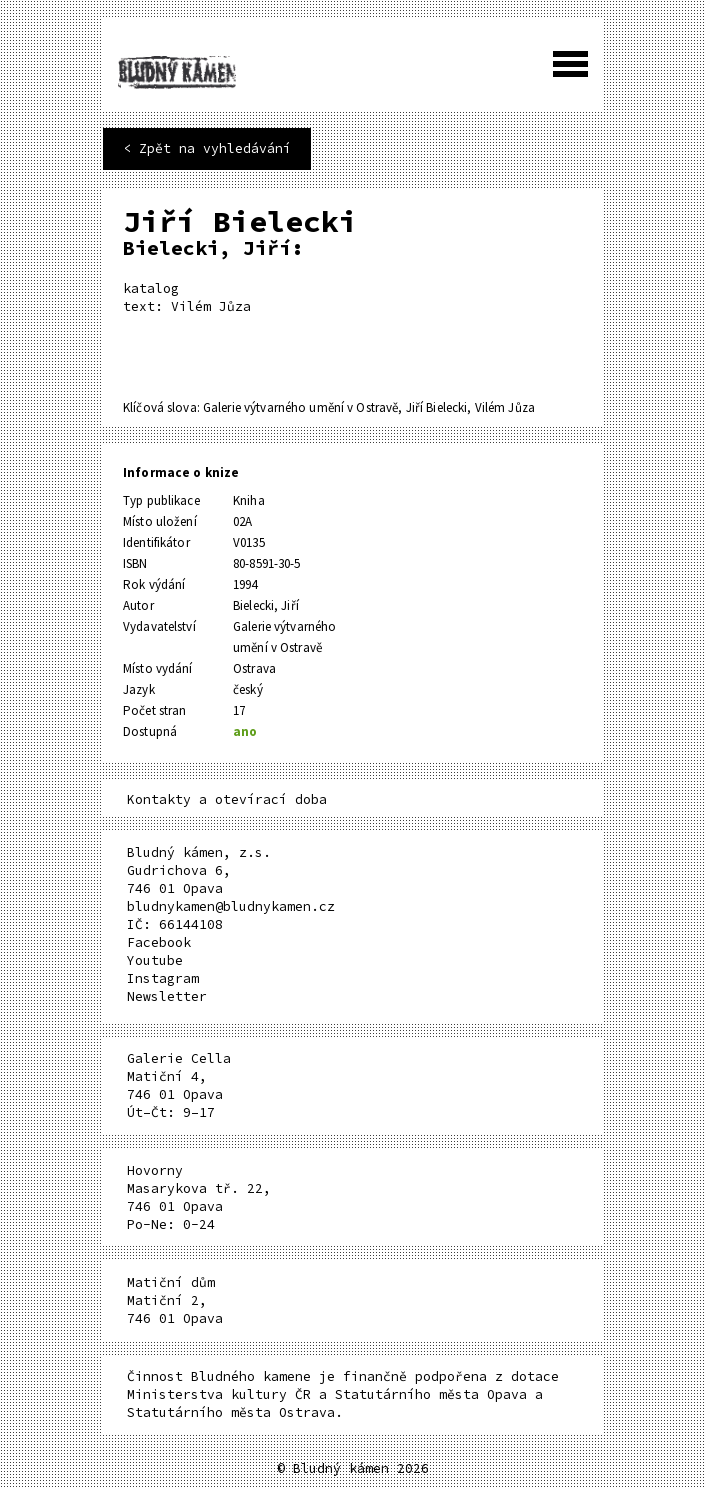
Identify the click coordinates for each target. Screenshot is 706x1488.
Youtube (155, 960)
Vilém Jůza (505, 407)
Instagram (163, 978)
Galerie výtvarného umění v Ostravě (300, 407)
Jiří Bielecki (437, 407)
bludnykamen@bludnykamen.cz (231, 906)
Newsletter (167, 996)
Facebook (159, 942)
